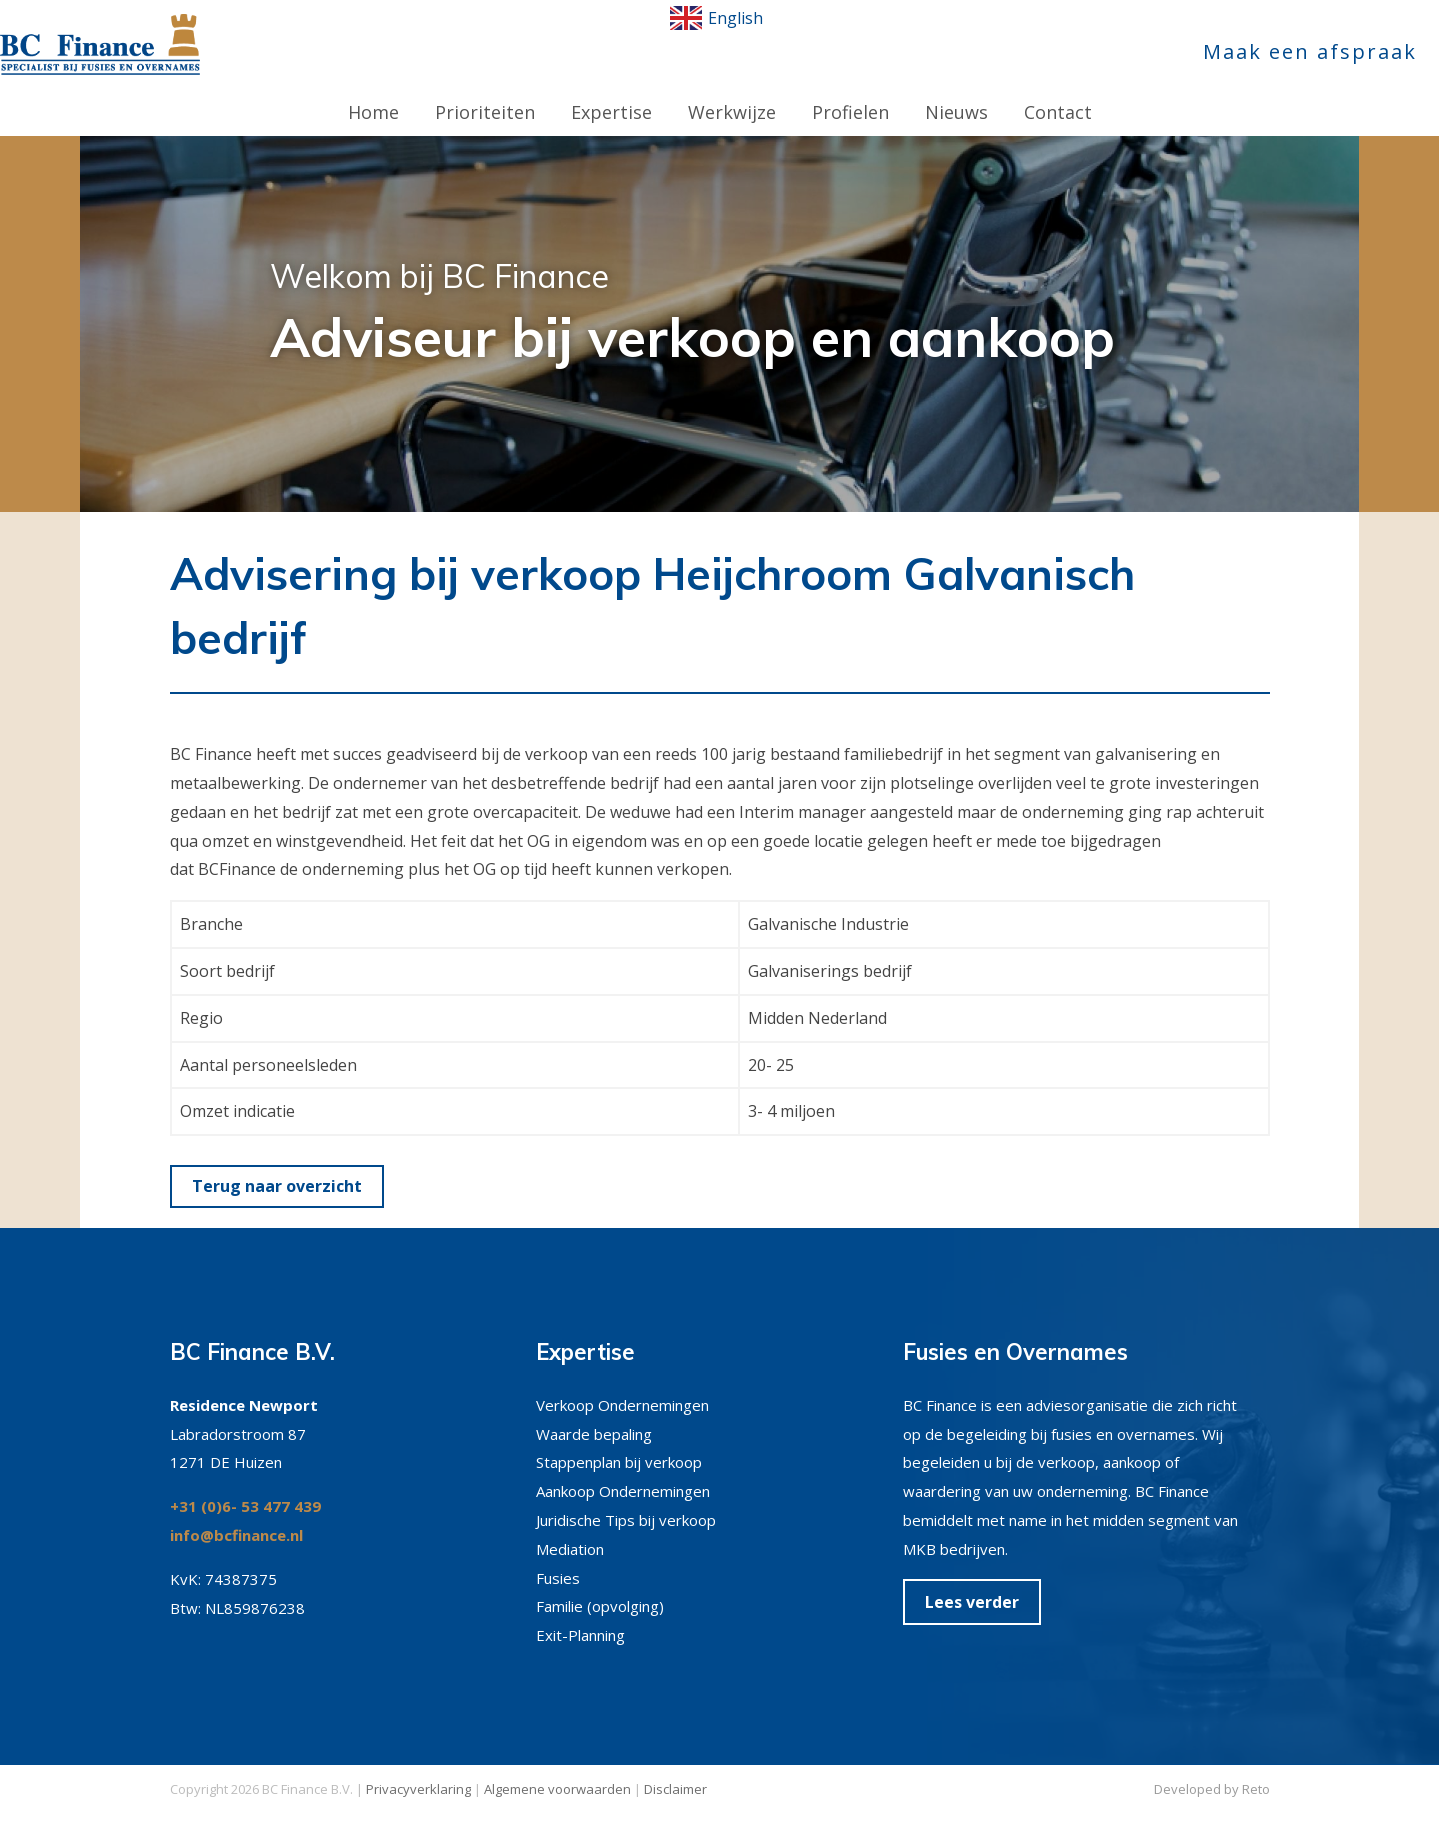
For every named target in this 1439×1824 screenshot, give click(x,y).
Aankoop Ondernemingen (623, 1471)
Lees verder (972, 1582)
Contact (1058, 92)
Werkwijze (732, 92)
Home (373, 92)
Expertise (611, 92)
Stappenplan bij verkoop (619, 1442)
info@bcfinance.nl (236, 1515)
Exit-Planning (580, 1615)
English (716, 18)
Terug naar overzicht (277, 1166)
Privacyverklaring (418, 1769)
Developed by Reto (1212, 1769)
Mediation (570, 1529)
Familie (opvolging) (600, 1586)
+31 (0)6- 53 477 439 (245, 1486)
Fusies (558, 1558)
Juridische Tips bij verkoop (626, 1500)
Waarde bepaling (594, 1414)
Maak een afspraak (1310, 51)
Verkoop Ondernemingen (622, 1385)
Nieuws (956, 92)
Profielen (850, 92)
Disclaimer (675, 1769)
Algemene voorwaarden (557, 1769)
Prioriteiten (485, 92)
